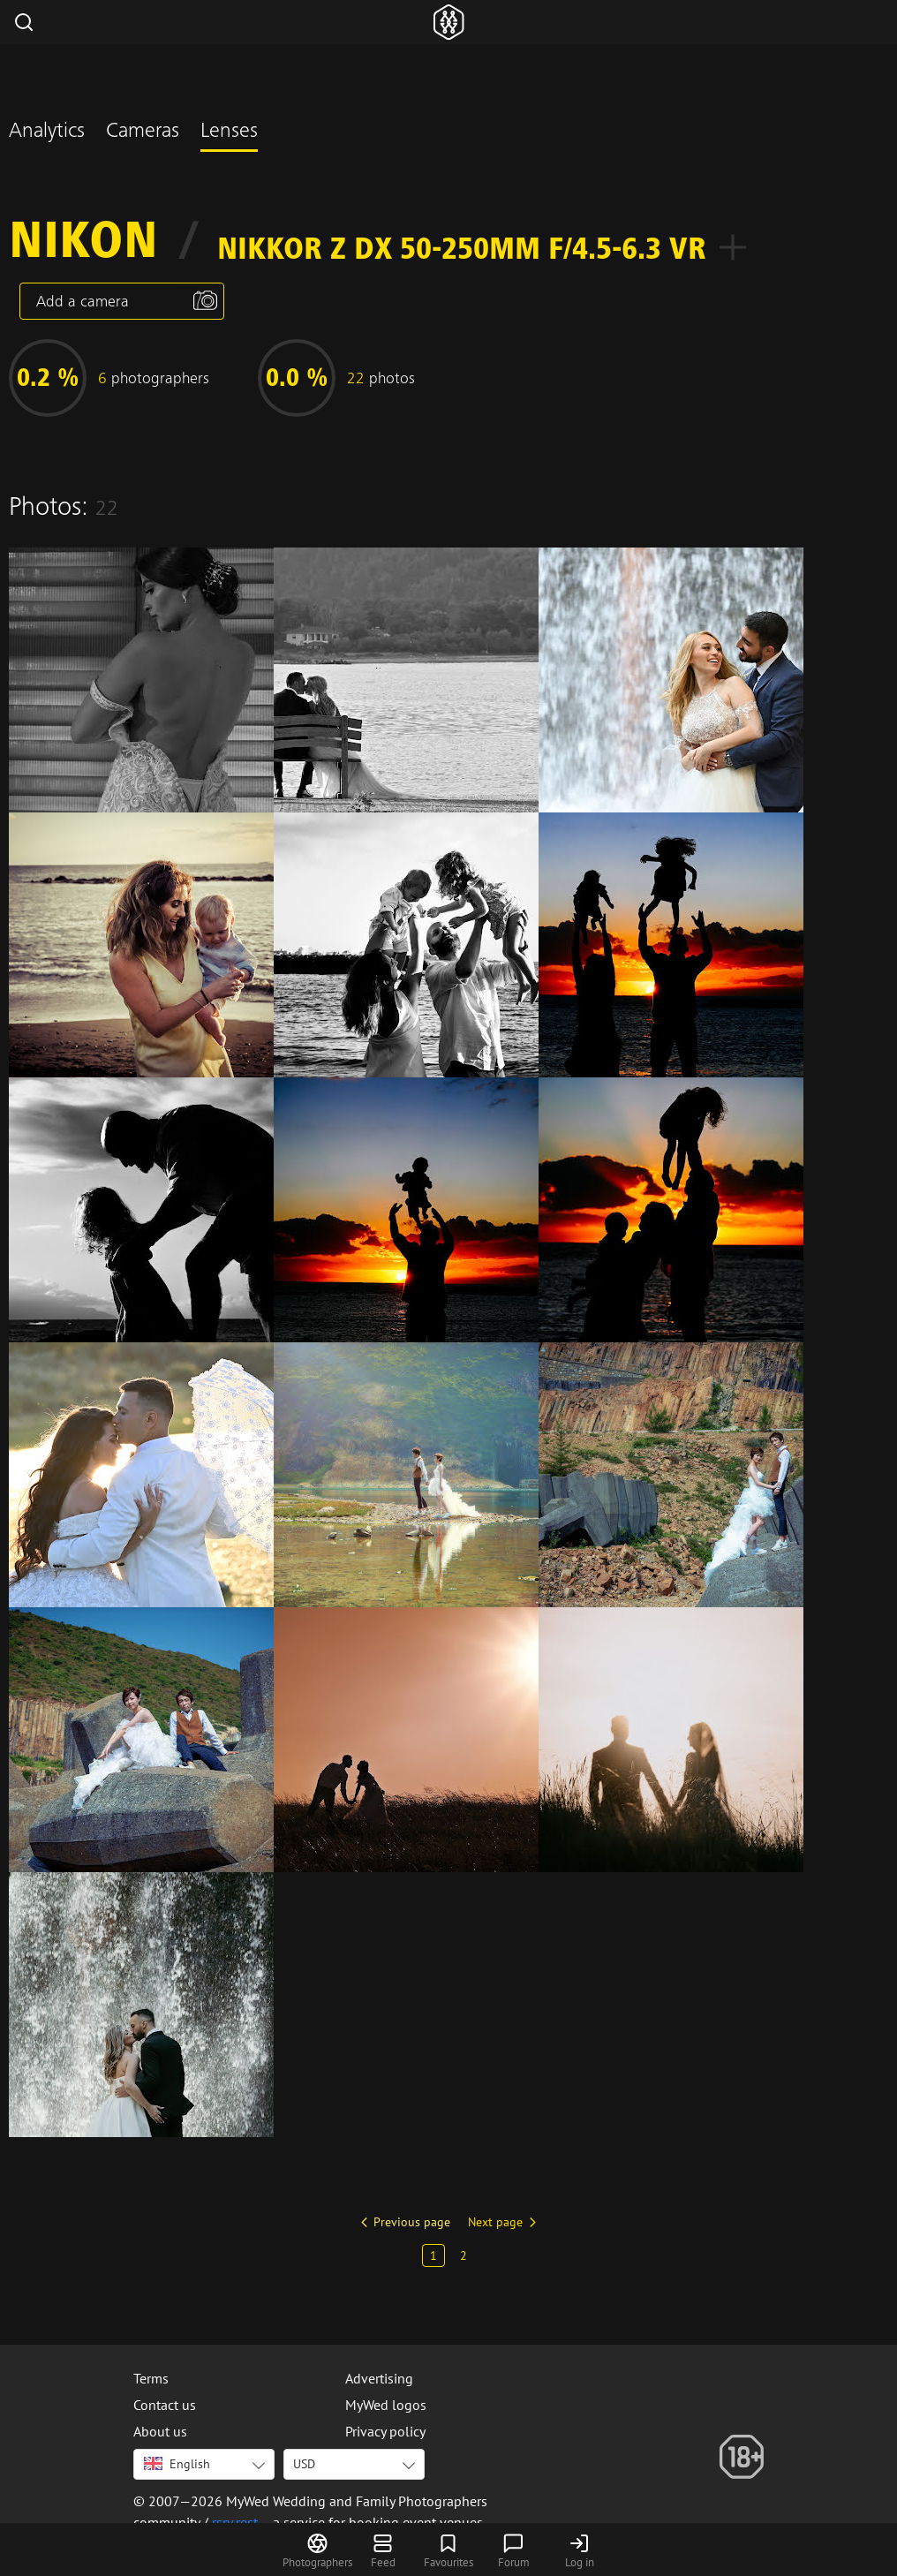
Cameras (142, 132)
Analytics (47, 132)
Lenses (229, 132)
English (177, 2464)
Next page (495, 2222)
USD (304, 2464)
